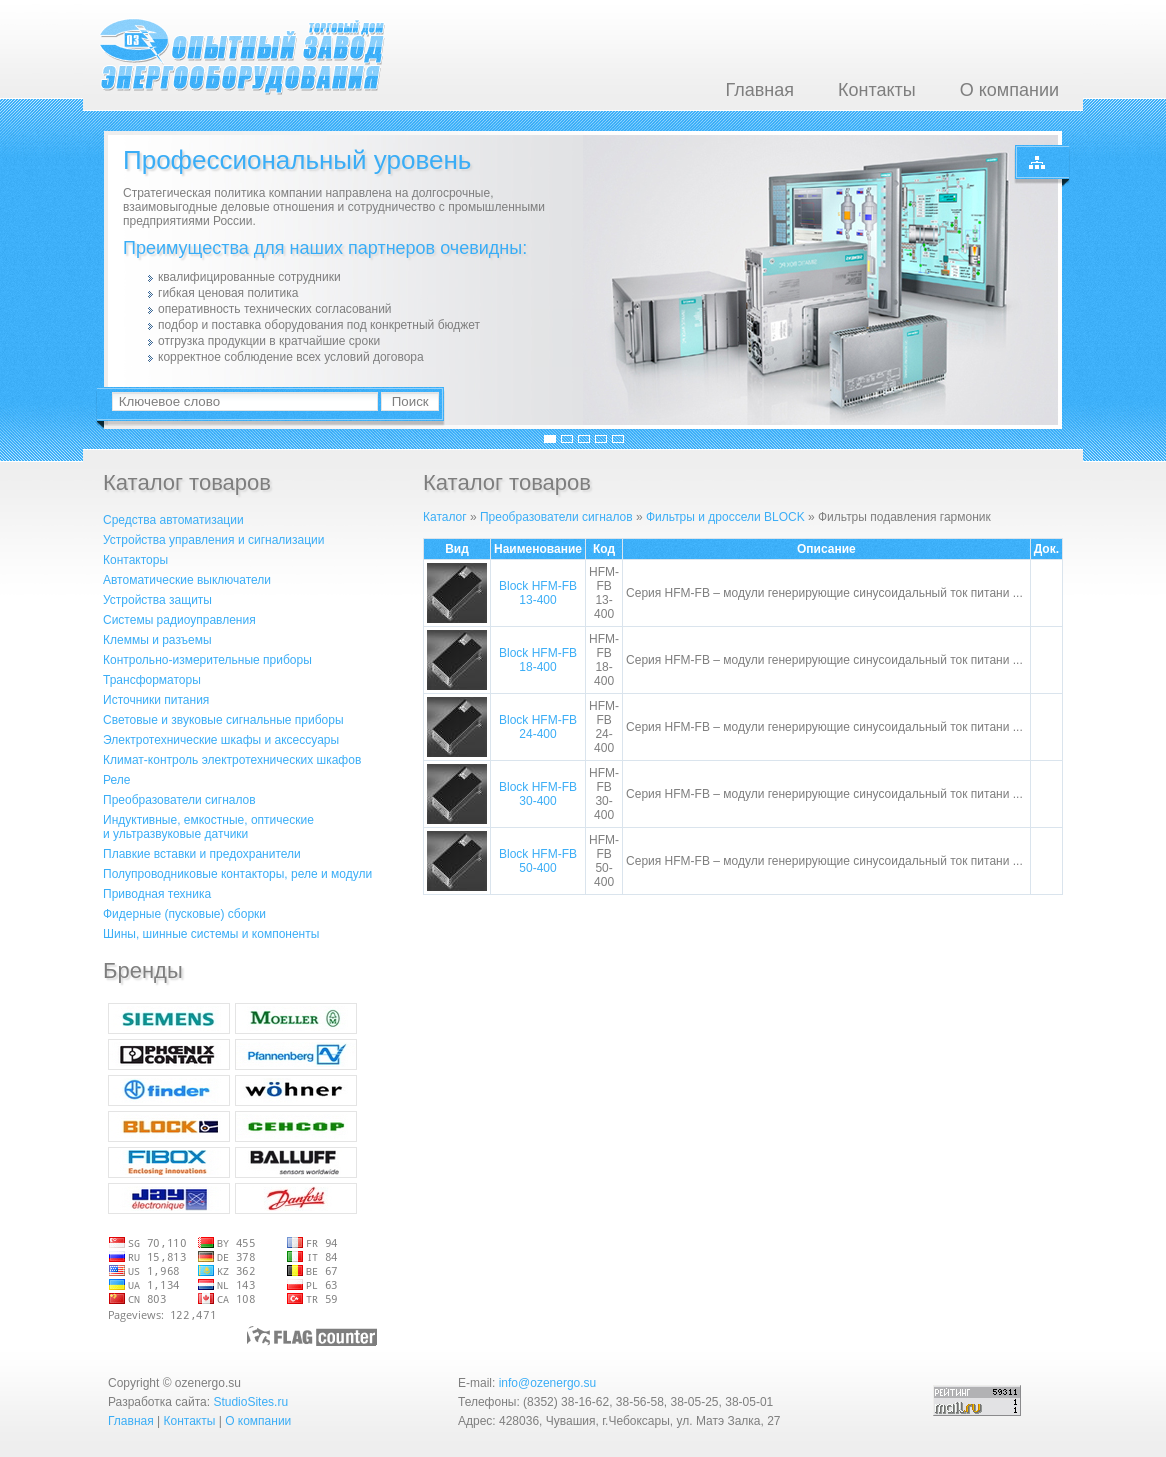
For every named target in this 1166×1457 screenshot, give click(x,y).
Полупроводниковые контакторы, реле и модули (237, 874)
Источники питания (156, 700)
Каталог (445, 517)
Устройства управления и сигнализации (213, 540)
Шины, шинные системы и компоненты (211, 934)
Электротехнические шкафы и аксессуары (221, 740)
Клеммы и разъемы (157, 640)
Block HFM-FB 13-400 (538, 593)
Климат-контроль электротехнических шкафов (232, 760)
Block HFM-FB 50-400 (538, 861)
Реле (116, 780)
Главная (759, 90)
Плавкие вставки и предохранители (202, 854)
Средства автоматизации (173, 520)
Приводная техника (157, 894)
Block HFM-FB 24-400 (538, 727)
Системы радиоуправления (179, 620)
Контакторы (135, 560)
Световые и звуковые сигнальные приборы (223, 720)
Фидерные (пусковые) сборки (184, 914)
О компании (1009, 90)
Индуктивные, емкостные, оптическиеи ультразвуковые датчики (208, 827)
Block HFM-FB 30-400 (538, 794)
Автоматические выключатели (187, 580)
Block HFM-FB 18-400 (538, 660)
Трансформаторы (152, 680)
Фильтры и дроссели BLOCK (725, 517)
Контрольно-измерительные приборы (207, 660)
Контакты (877, 90)
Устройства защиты (157, 600)
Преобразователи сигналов (179, 800)
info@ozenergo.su (548, 1383)
